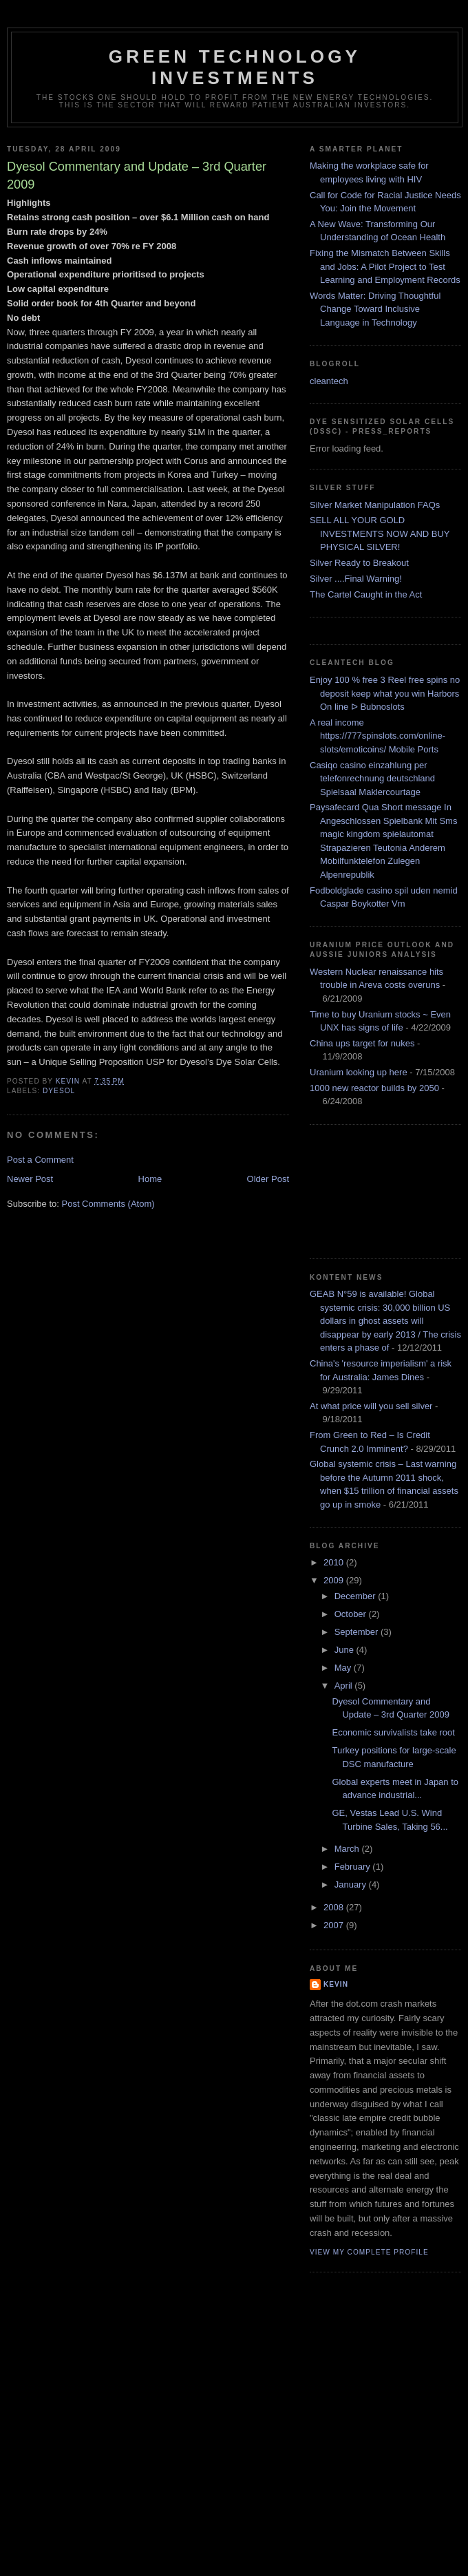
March (348, 1849)
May (344, 1667)
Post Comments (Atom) (108, 1204)
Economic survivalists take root (393, 1732)
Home (150, 1179)
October (351, 1614)
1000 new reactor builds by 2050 (374, 1088)
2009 (334, 1580)
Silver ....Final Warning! (356, 578)
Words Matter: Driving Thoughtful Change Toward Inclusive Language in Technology (375, 309)
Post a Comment (40, 1159)
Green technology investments (235, 67)
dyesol (59, 1091)
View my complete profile (369, 2252)
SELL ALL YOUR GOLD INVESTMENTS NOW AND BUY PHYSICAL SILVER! (379, 533)
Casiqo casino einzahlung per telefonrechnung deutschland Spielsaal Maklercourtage (372, 778)
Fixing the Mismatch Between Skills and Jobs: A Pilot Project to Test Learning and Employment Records (385, 266)
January (351, 1884)
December (356, 1596)
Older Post (268, 1179)
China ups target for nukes (362, 1043)
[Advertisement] (372, 1189)
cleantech (329, 381)
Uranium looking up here (358, 1072)
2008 (334, 1907)
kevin (335, 1984)
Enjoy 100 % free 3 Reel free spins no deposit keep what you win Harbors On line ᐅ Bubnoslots (385, 693)
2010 (334, 1562)
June (345, 1650)
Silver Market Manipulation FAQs (375, 505)
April (344, 1685)
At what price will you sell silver (371, 1406)
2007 (334, 1925)
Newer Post (30, 1179)
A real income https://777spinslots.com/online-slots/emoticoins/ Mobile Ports (377, 735)
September (357, 1632)
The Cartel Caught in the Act (366, 594)
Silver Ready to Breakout (359, 563)
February (353, 1866)
